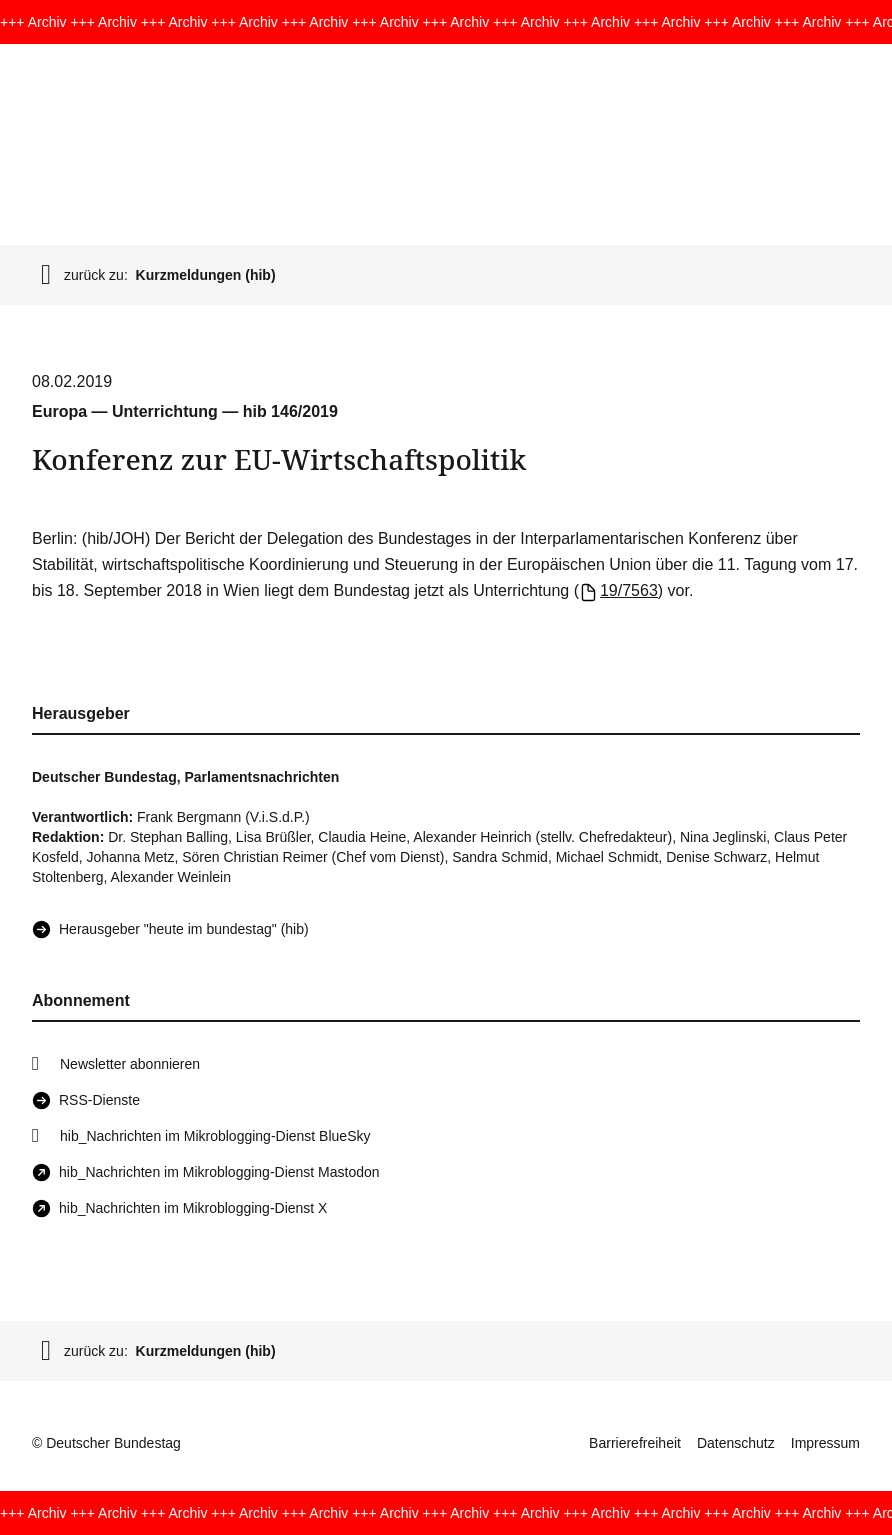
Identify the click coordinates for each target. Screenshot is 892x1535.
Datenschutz (736, 1443)
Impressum (825, 1443)
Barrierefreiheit (635, 1443)
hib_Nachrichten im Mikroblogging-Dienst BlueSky (215, 1136)
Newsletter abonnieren (130, 1064)
